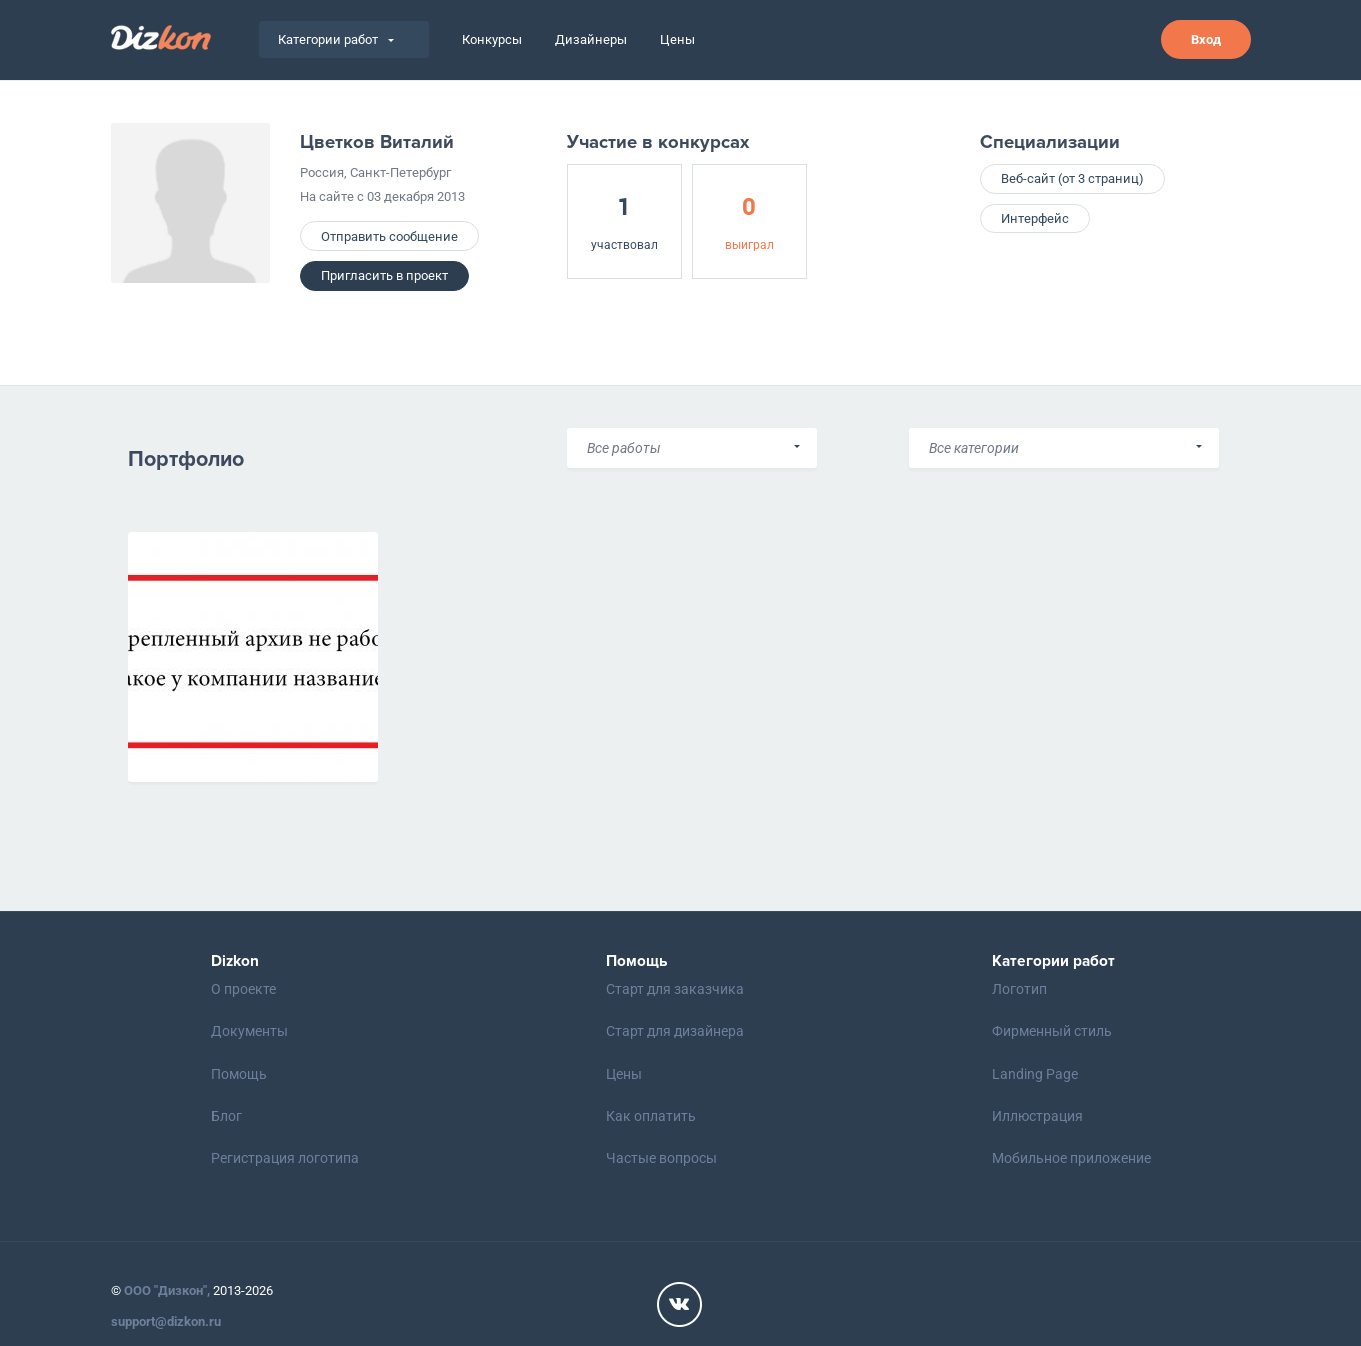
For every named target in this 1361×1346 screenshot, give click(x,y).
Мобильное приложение (1071, 1158)
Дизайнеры (591, 39)
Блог (226, 1116)
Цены (677, 39)
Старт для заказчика (675, 989)
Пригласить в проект (384, 275)
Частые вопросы (661, 1158)
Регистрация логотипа (285, 1158)
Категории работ (336, 39)
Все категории (974, 448)
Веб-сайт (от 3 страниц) (1072, 178)
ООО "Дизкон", (167, 1290)
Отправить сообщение (389, 236)
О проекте (243, 989)
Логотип (1019, 989)
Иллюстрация (1037, 1116)
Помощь (239, 1074)
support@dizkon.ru (166, 1321)
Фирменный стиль (1052, 1031)
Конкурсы (492, 39)
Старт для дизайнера (675, 1031)
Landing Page (1035, 1074)
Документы (249, 1031)
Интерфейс (1035, 218)
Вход (1206, 39)
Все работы (624, 448)
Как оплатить (651, 1116)
